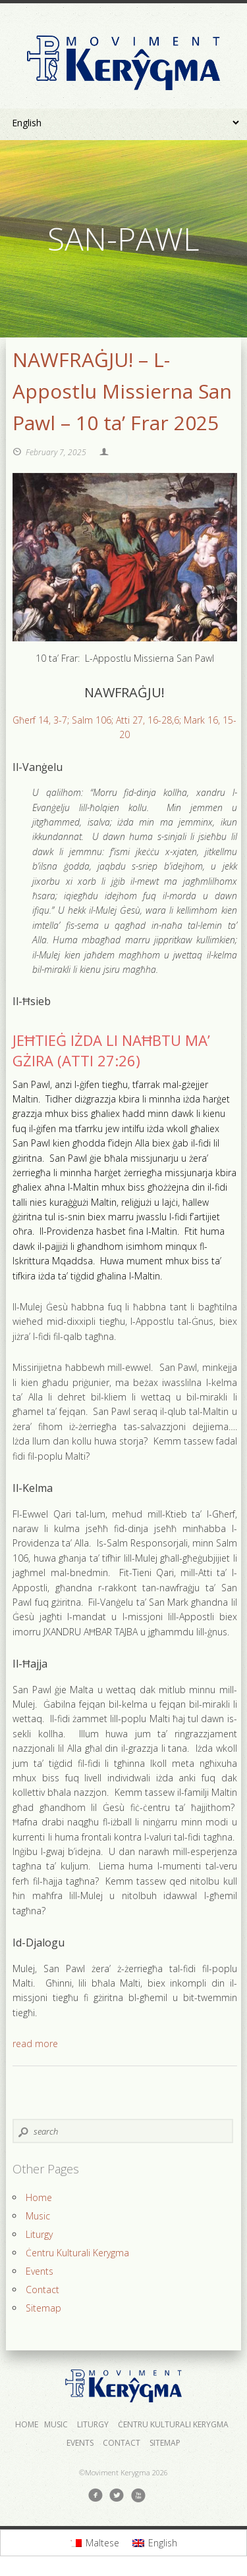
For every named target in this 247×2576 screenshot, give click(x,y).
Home (39, 2197)
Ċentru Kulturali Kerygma (77, 2252)
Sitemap (43, 2308)
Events (39, 2271)
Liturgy (39, 2234)
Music (38, 2216)
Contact (42, 2289)
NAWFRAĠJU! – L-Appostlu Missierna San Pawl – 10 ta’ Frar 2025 (122, 391)
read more (35, 2043)
